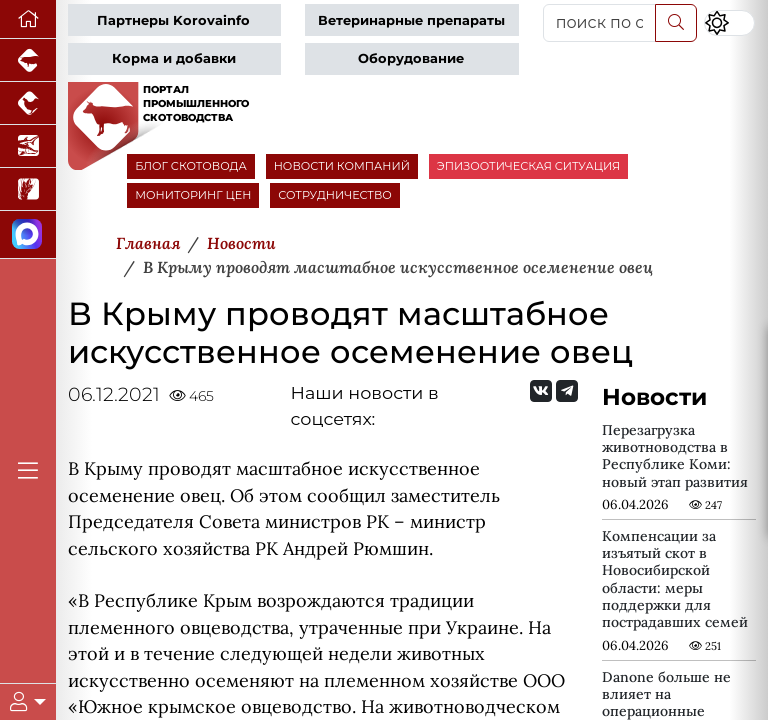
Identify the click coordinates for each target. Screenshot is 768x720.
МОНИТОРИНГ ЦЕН (193, 195)
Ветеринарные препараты (411, 20)
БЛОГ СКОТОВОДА (190, 166)
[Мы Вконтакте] (541, 391)
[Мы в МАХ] (28, 235)
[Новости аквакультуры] (28, 146)
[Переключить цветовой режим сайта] (729, 22)
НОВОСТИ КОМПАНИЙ (342, 166)
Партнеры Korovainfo (173, 20)
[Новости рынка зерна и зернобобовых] (28, 189)
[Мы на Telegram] (567, 391)
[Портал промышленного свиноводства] (28, 60)
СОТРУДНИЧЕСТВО (335, 195)
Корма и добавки (174, 58)
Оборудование (411, 58)
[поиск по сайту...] (599, 23)
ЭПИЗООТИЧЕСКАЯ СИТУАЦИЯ (528, 166)
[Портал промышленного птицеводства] (28, 103)
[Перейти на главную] (28, 19)
